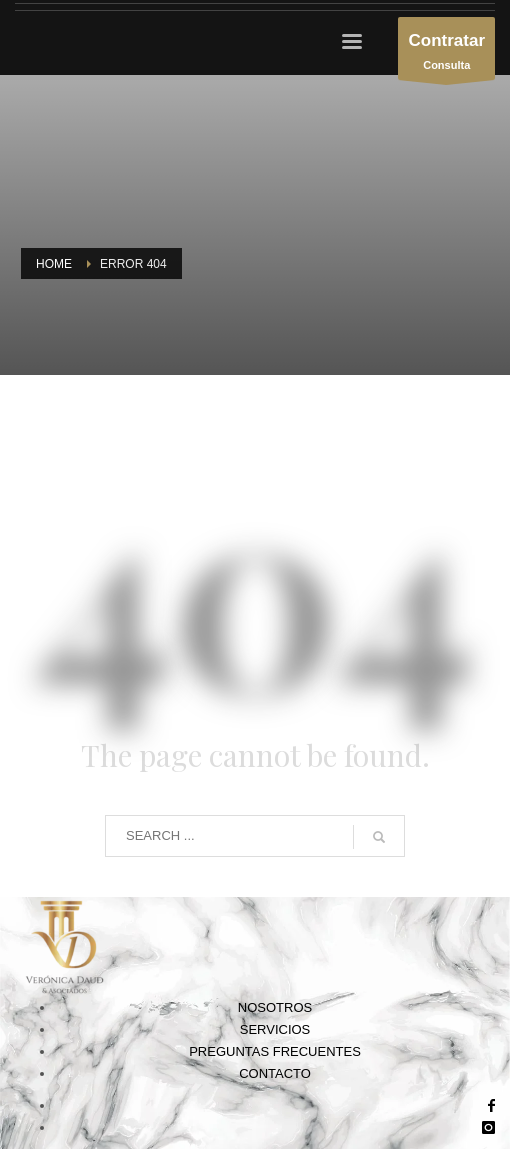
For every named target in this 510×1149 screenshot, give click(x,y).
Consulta (446, 53)
